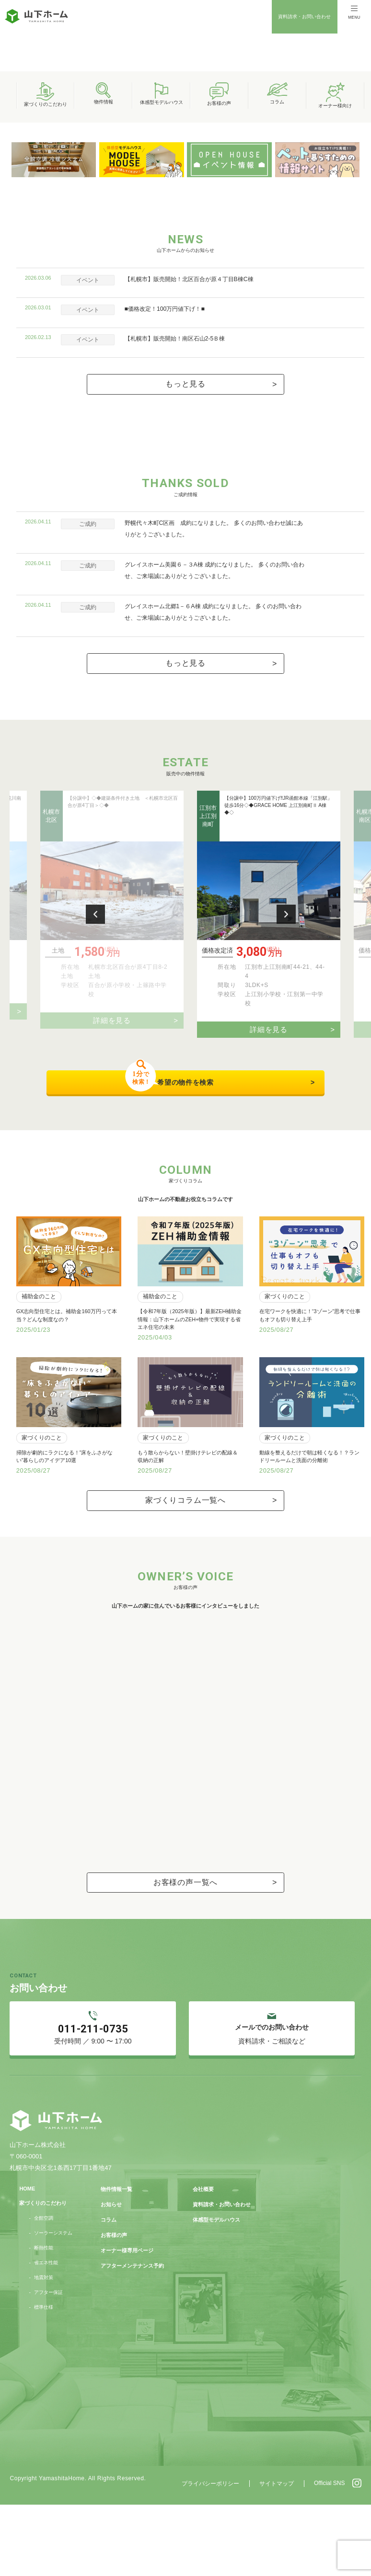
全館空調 (43, 2289)
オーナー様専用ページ (127, 2322)
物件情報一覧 (116, 2260)
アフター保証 (48, 2364)
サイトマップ (276, 2555)
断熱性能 (43, 2319)
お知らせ (111, 2276)
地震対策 (43, 2348)
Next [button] (286, 1071)
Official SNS (329, 2554)
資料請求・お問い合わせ (304, 16)
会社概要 (203, 2260)
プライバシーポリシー (210, 2555)
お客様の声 (114, 2306)
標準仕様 (43, 2379)
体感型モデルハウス (216, 2291)
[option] (185, 113)
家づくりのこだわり (43, 2274)
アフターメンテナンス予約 (132, 2337)
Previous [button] (95, 1071)
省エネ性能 (46, 2334)
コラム (108, 2291)
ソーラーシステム (53, 2304)
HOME (27, 2260)
